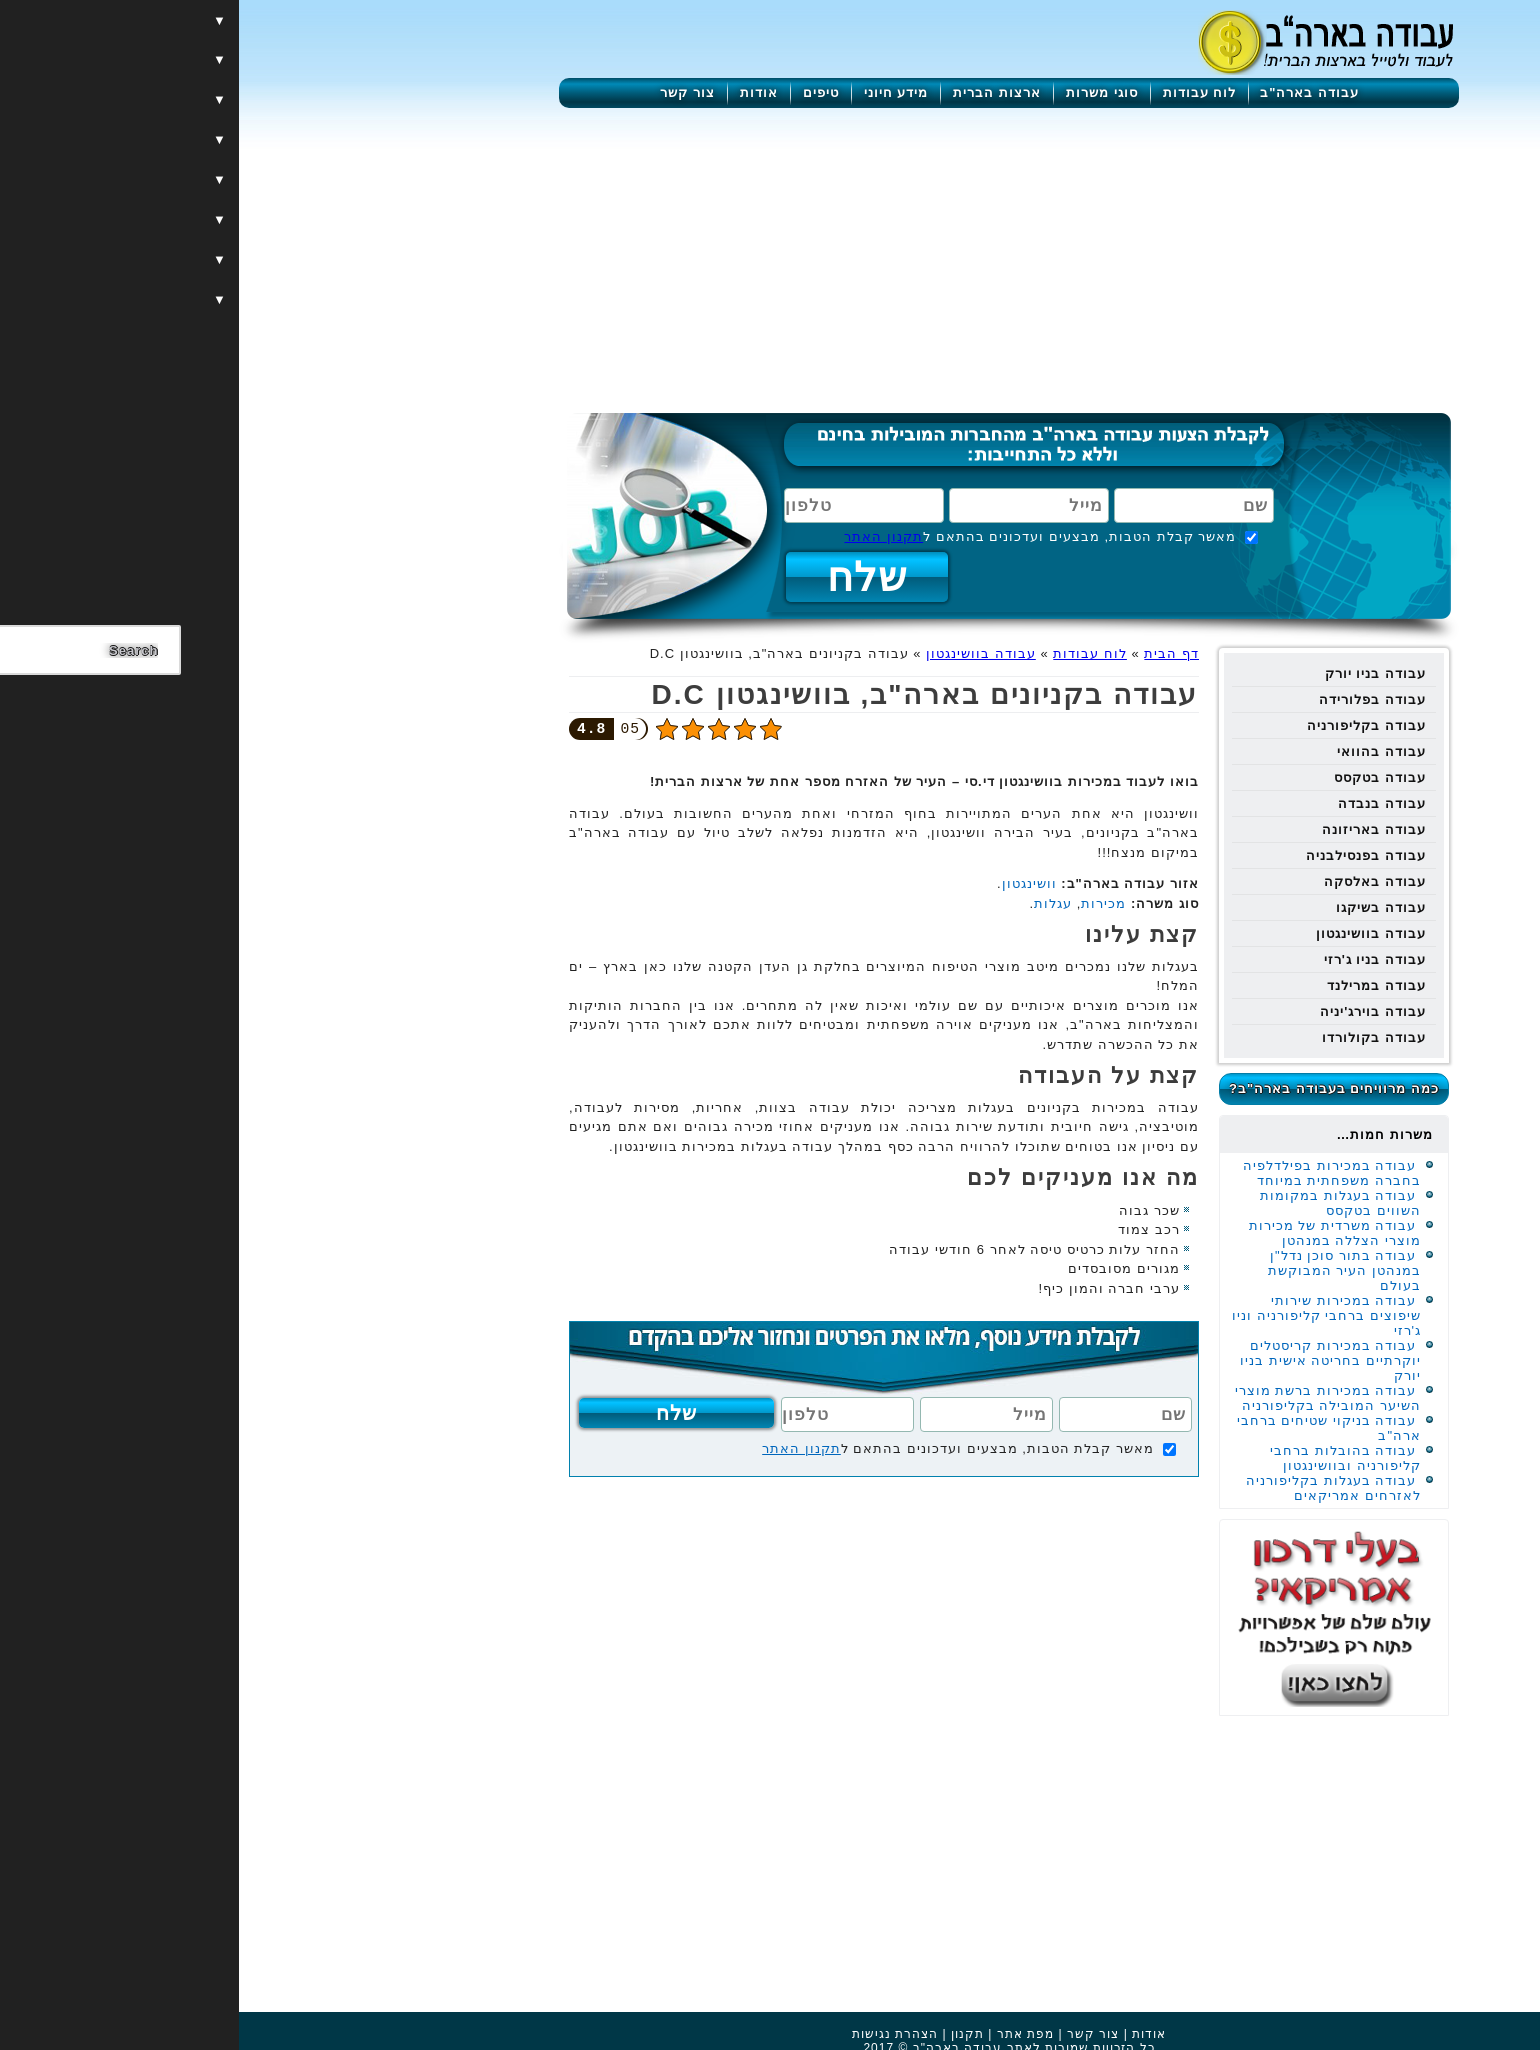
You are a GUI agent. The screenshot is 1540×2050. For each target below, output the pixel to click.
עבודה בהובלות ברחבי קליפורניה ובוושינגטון (1106, 1458)
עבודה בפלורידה (1133, 699)
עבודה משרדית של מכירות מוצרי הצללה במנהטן (1096, 1233)
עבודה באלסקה (1136, 881)
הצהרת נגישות (656, 2034)
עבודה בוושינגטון (1132, 933)
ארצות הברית (758, 92)
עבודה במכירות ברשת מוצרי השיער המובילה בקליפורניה (1089, 1398)
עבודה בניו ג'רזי (1136, 959)
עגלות (814, 903)
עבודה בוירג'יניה (1134, 1011)
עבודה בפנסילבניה (1127, 855)
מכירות (864, 903)
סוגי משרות (863, 92)
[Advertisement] (770, 258)
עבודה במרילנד (1137, 985)
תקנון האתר (644, 536)
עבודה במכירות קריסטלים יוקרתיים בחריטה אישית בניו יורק (1091, 1360)
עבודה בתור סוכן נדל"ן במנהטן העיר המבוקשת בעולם (1105, 1270)
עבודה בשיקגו (1142, 907)
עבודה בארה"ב (1070, 92)
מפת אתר (786, 2034)
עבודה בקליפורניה (1127, 725)
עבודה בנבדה (1143, 803)
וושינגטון (790, 883)
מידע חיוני (657, 92)
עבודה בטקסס (1141, 777)
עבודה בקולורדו (1135, 1037)
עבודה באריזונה (1135, 829)
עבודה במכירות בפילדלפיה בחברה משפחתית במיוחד (1093, 1173)
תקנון (728, 2034)
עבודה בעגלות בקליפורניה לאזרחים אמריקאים (1094, 1488)
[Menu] (1435, 42)
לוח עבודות (961, 92)
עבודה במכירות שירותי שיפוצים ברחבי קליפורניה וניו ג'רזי (1087, 1315)
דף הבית (932, 653)
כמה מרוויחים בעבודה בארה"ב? (1095, 1088)
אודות (520, 92)
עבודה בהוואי (1142, 751)
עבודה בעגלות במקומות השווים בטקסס (1101, 1203)
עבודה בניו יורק (1136, 673)
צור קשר (448, 92)
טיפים (582, 92)
